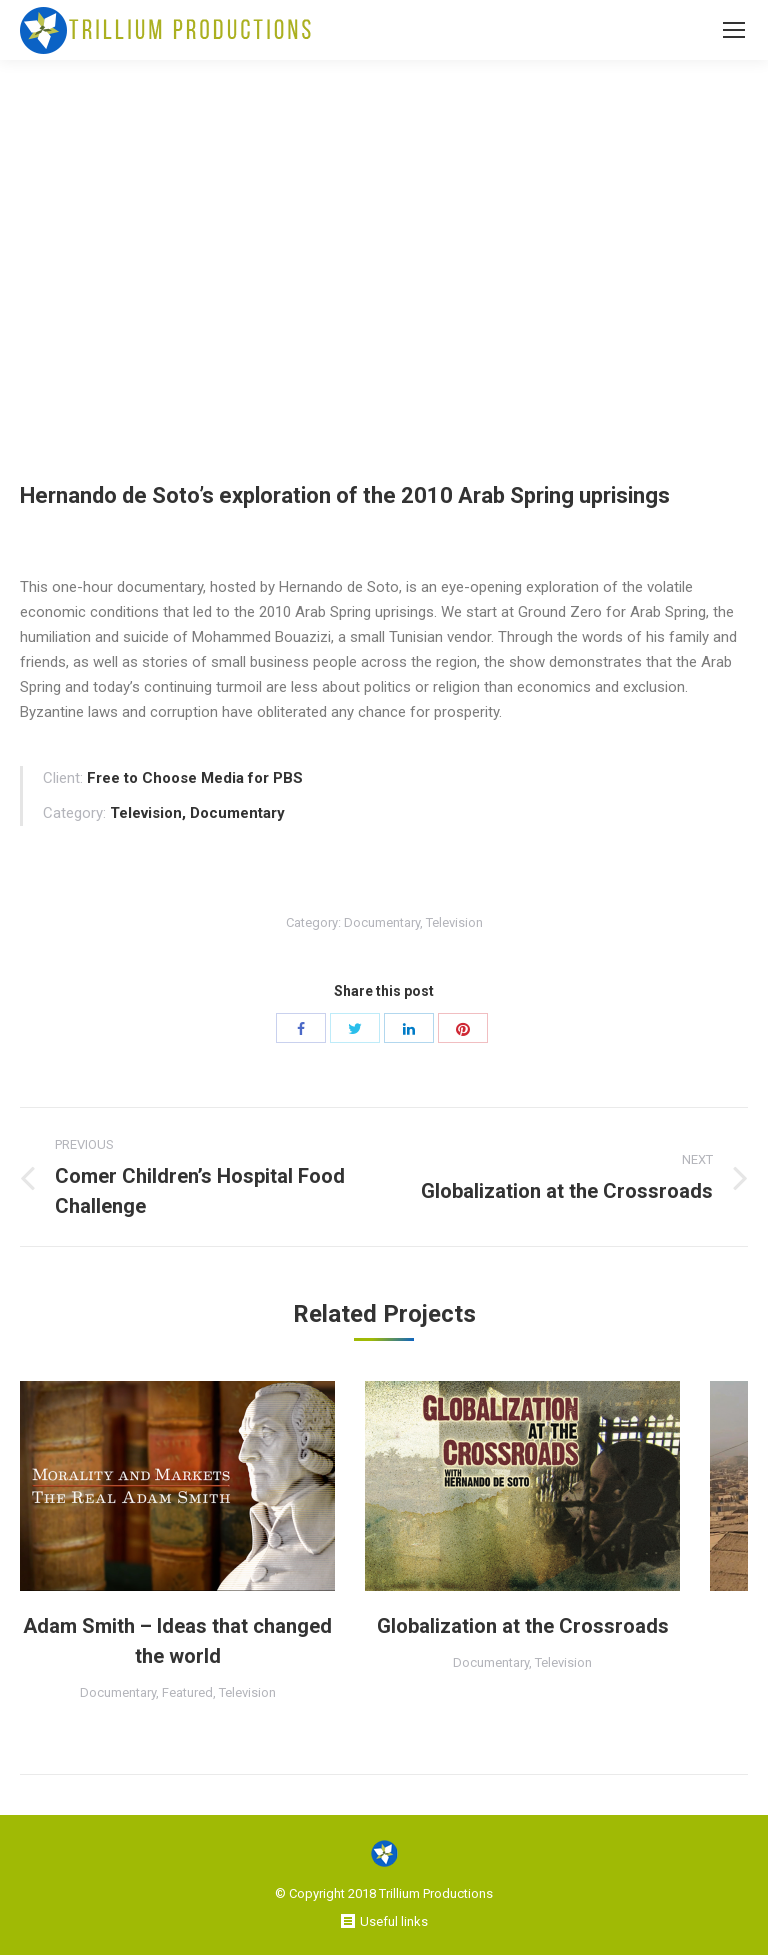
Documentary (382, 922)
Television (454, 922)
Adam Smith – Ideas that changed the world (177, 1641)
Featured (187, 1692)
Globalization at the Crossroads (523, 1626)
